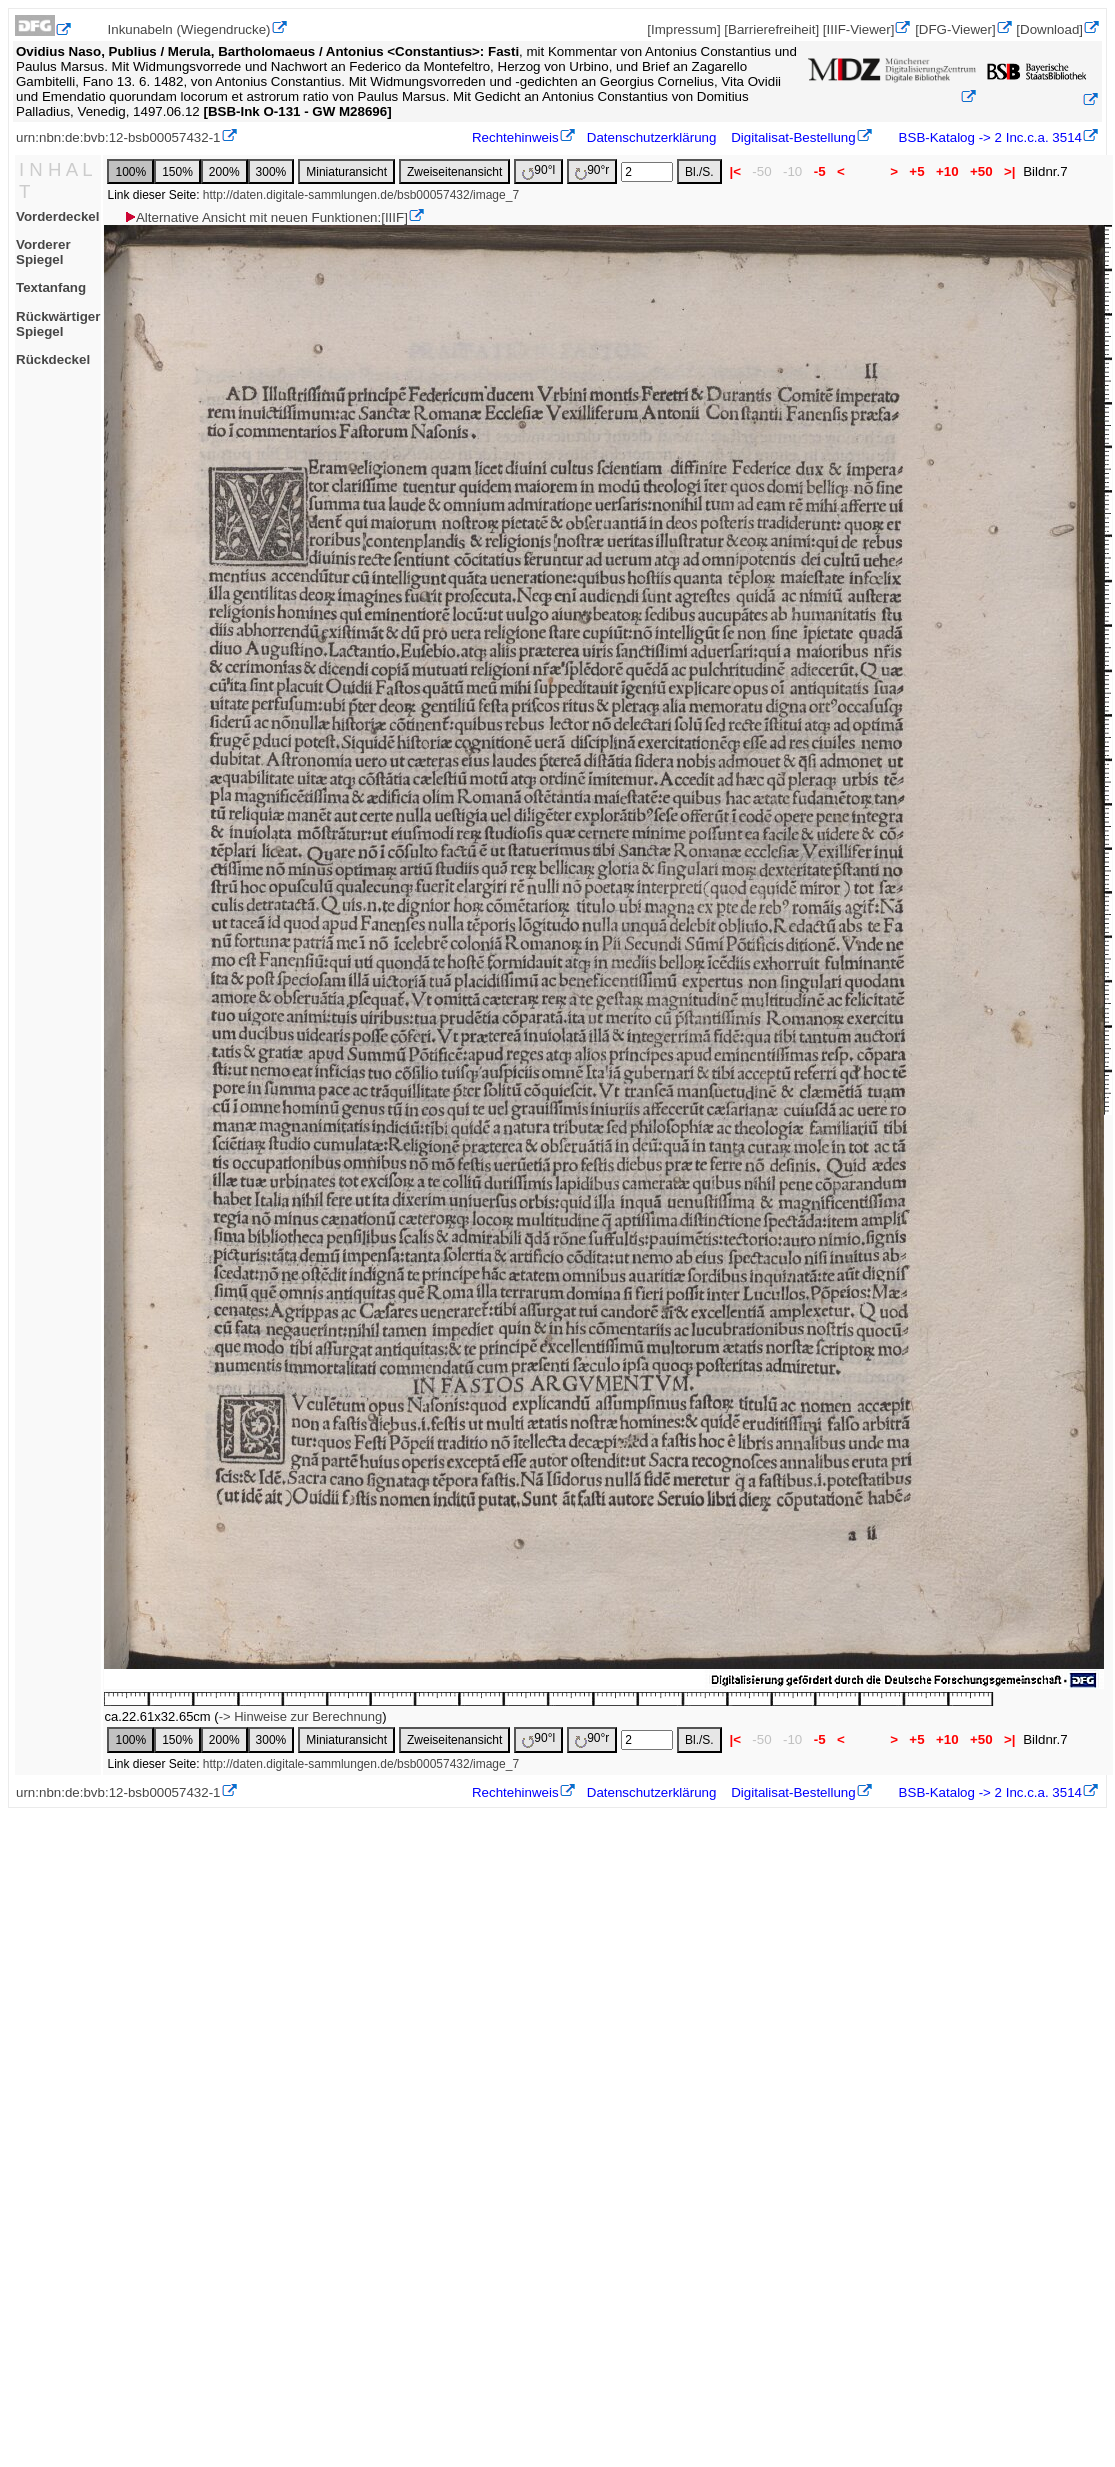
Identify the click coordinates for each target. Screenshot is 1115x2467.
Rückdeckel (53, 359)
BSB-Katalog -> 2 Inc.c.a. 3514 (988, 137)
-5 (819, 171)
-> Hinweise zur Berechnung (301, 1716)
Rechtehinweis (515, 137)
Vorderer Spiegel (43, 252)
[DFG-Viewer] (955, 29)
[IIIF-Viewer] (859, 29)
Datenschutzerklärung (652, 137)
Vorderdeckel (57, 216)
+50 (981, 171)
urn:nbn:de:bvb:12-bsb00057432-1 (118, 137)
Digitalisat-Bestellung (793, 137)
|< (735, 171)
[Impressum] (683, 29)
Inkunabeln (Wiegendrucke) (189, 29)
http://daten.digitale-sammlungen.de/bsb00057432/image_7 (361, 195)
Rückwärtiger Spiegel (58, 324)
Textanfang (51, 287)
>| (1009, 171)
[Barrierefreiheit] (771, 29)
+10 (947, 171)
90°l (538, 171)
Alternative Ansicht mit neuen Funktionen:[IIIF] (265, 217)
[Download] (1049, 29)
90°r (592, 171)
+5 (917, 171)
